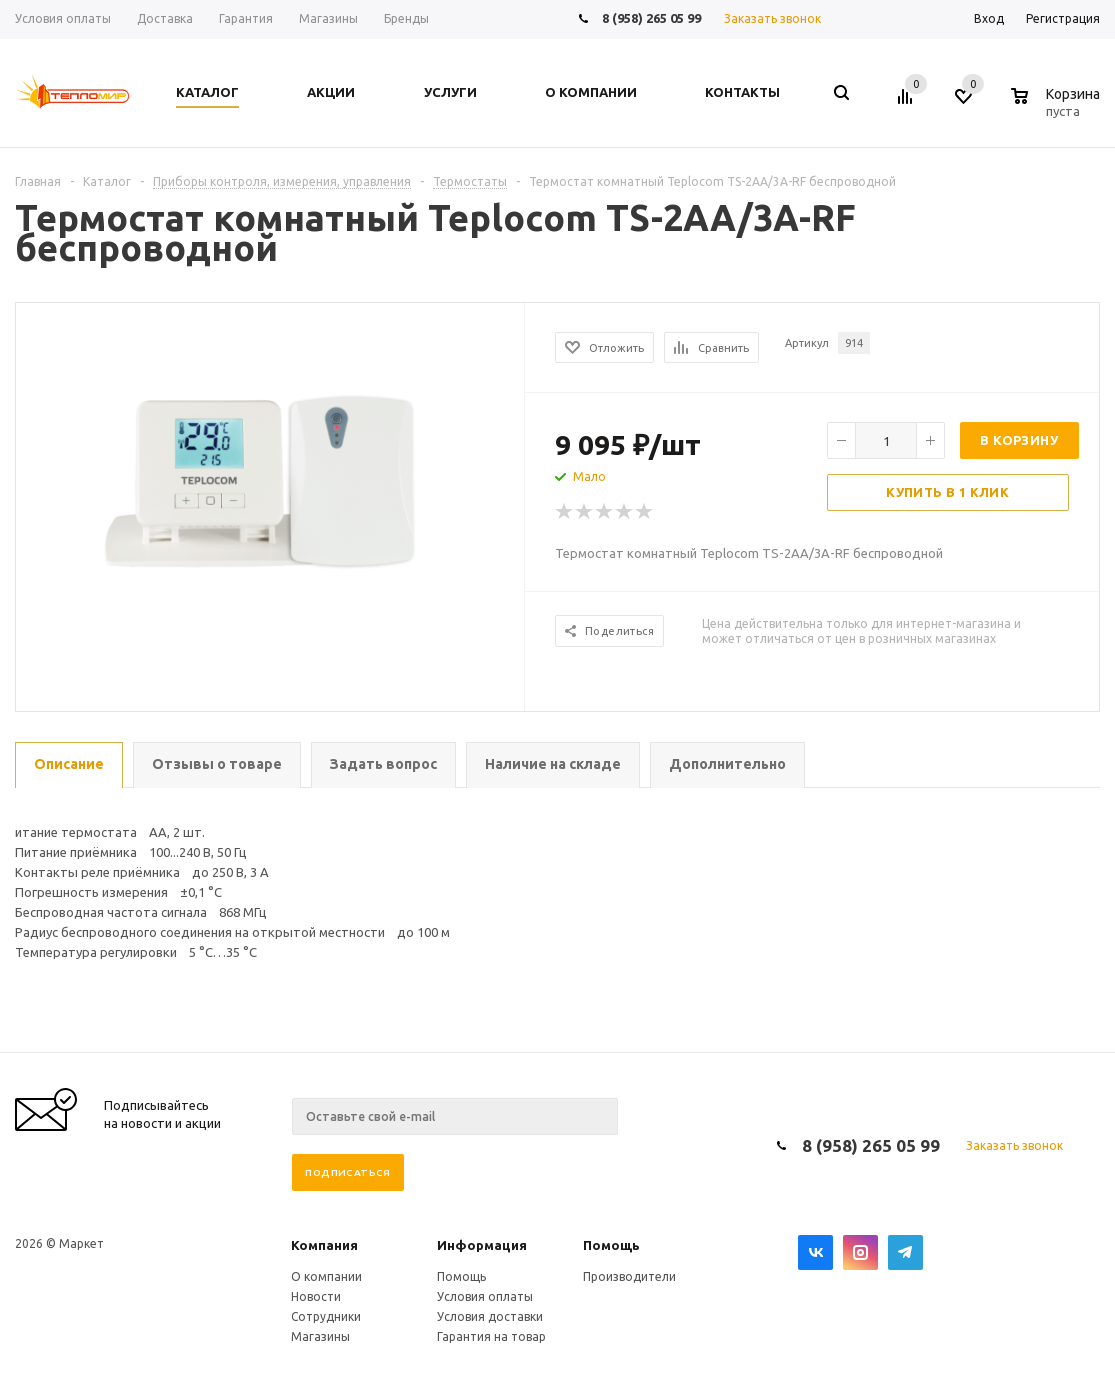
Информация (482, 1245)
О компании (326, 1276)
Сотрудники (326, 1316)
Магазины (320, 1336)
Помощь (611, 1245)
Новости (316, 1296)
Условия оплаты (485, 1296)
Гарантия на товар (491, 1336)
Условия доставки (490, 1316)
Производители (629, 1276)
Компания (324, 1245)
